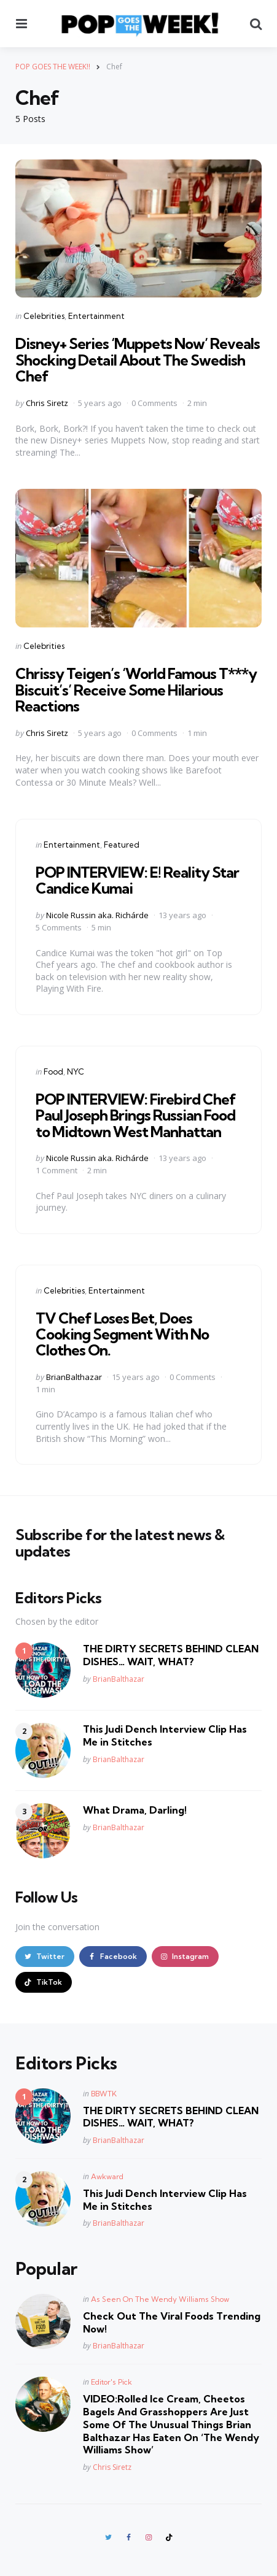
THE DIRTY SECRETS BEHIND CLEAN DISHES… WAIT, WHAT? (171, 1655)
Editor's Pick (111, 2381)
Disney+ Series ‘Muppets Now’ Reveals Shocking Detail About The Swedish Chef (137, 359)
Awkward (107, 2176)
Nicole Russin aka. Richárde (97, 915)
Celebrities (43, 316)
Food (53, 1071)
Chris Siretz (47, 402)
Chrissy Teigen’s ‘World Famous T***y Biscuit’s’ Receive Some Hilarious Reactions (136, 689)
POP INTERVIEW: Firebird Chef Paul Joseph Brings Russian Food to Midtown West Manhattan (136, 1115)
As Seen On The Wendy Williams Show (160, 2299)
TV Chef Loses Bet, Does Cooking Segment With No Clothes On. (122, 1334)
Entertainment (96, 316)
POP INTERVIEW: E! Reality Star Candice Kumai (137, 880)
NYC (75, 1071)
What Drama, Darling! (135, 1810)
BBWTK (104, 2093)
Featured (121, 844)
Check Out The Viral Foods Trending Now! (171, 2322)
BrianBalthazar (74, 1376)
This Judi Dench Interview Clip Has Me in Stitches (165, 1735)
